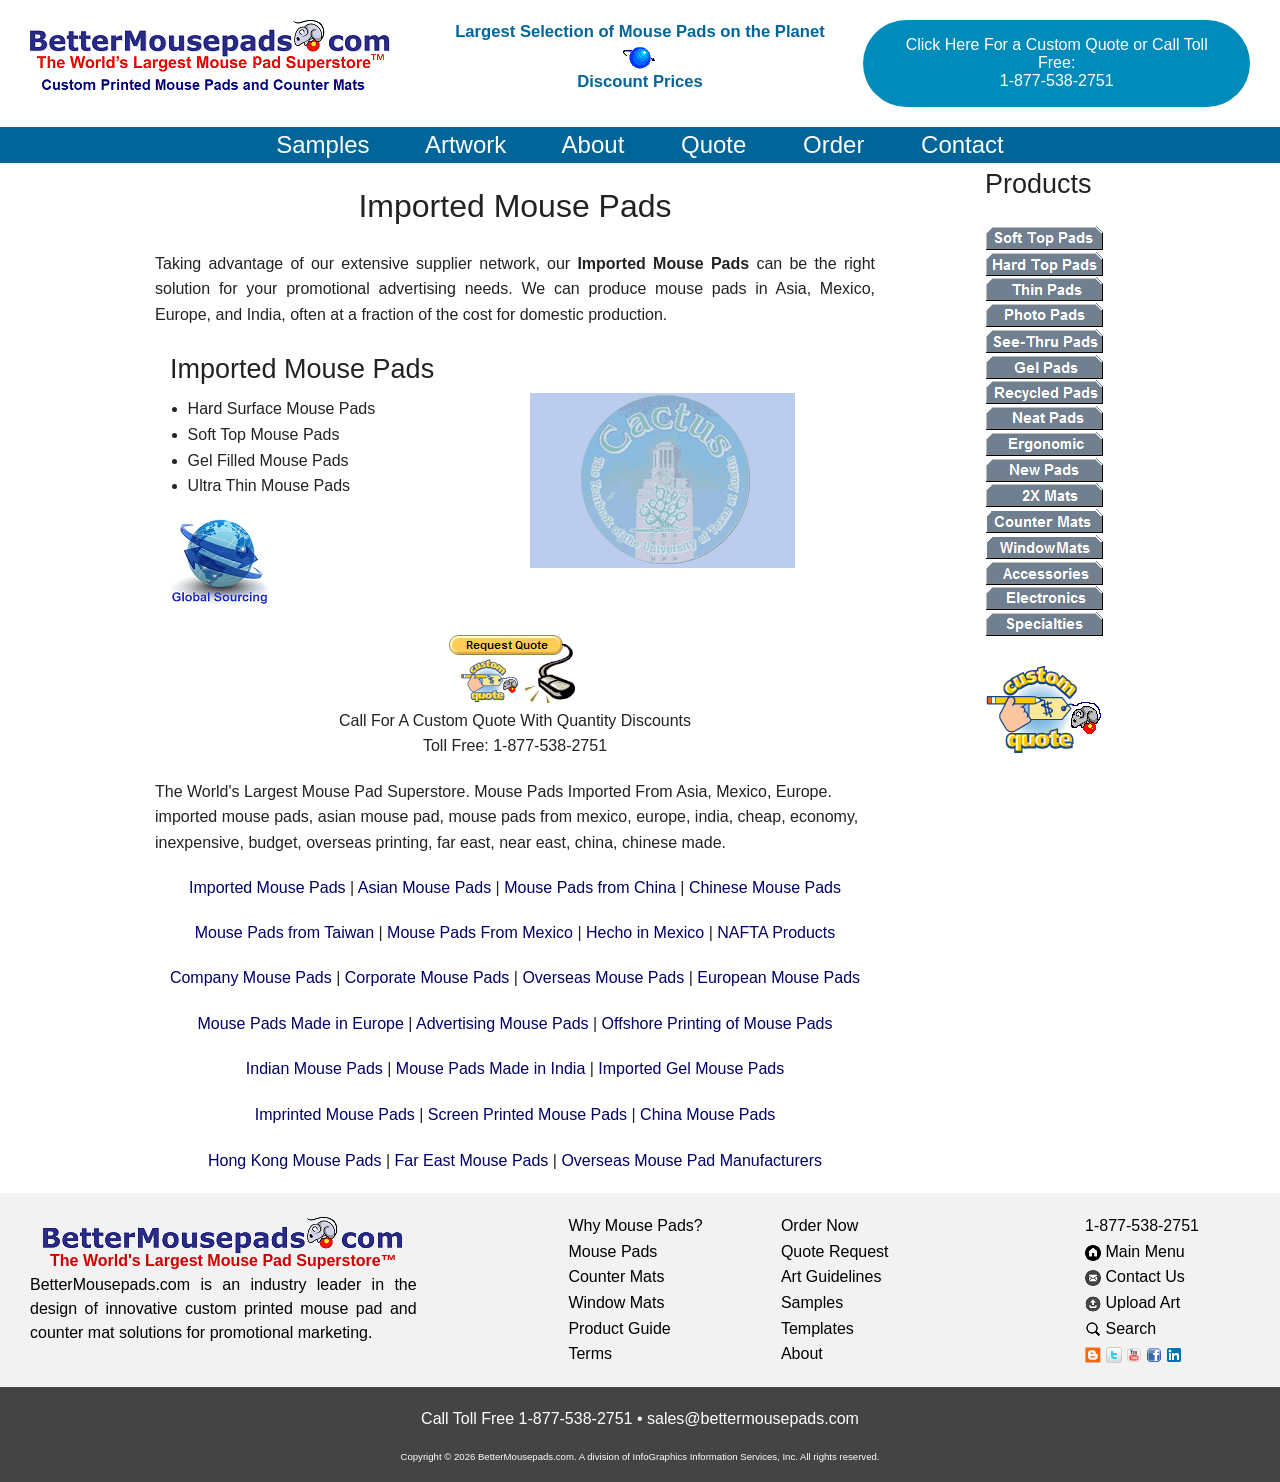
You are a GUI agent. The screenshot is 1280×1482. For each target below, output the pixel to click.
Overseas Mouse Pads (603, 977)
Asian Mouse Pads (424, 887)
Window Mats (616, 1302)
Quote (713, 144)
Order (833, 144)
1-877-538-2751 (1142, 1225)
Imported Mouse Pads (267, 887)
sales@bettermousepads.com (753, 1418)
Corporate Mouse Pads (427, 977)
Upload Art (1135, 1302)
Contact (962, 144)
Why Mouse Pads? (635, 1225)
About (593, 144)
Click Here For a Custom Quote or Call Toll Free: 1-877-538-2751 (1057, 62)
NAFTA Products (776, 932)
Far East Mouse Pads (472, 1160)
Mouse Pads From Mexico (480, 932)
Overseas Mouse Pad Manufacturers (691, 1160)
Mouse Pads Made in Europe (300, 1023)
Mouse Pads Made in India (490, 1068)
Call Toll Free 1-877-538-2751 (526, 1418)
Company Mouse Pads (251, 977)
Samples (322, 144)
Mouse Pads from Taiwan (284, 932)
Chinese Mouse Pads (765, 887)
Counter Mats (616, 1276)
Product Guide (619, 1328)
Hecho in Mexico (645, 932)
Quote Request (835, 1251)
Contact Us (1135, 1276)
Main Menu (1135, 1251)
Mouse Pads (612, 1251)
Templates (817, 1328)
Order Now (819, 1225)
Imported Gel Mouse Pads (691, 1068)
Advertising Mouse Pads (502, 1023)
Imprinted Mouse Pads (335, 1114)
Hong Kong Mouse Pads (294, 1160)
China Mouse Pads (707, 1114)
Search (1136, 1328)
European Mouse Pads (778, 977)
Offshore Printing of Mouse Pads (717, 1023)
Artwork (465, 144)
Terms (590, 1353)
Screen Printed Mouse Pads (527, 1114)
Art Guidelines (831, 1276)
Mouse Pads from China (590, 887)
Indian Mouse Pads (314, 1068)
